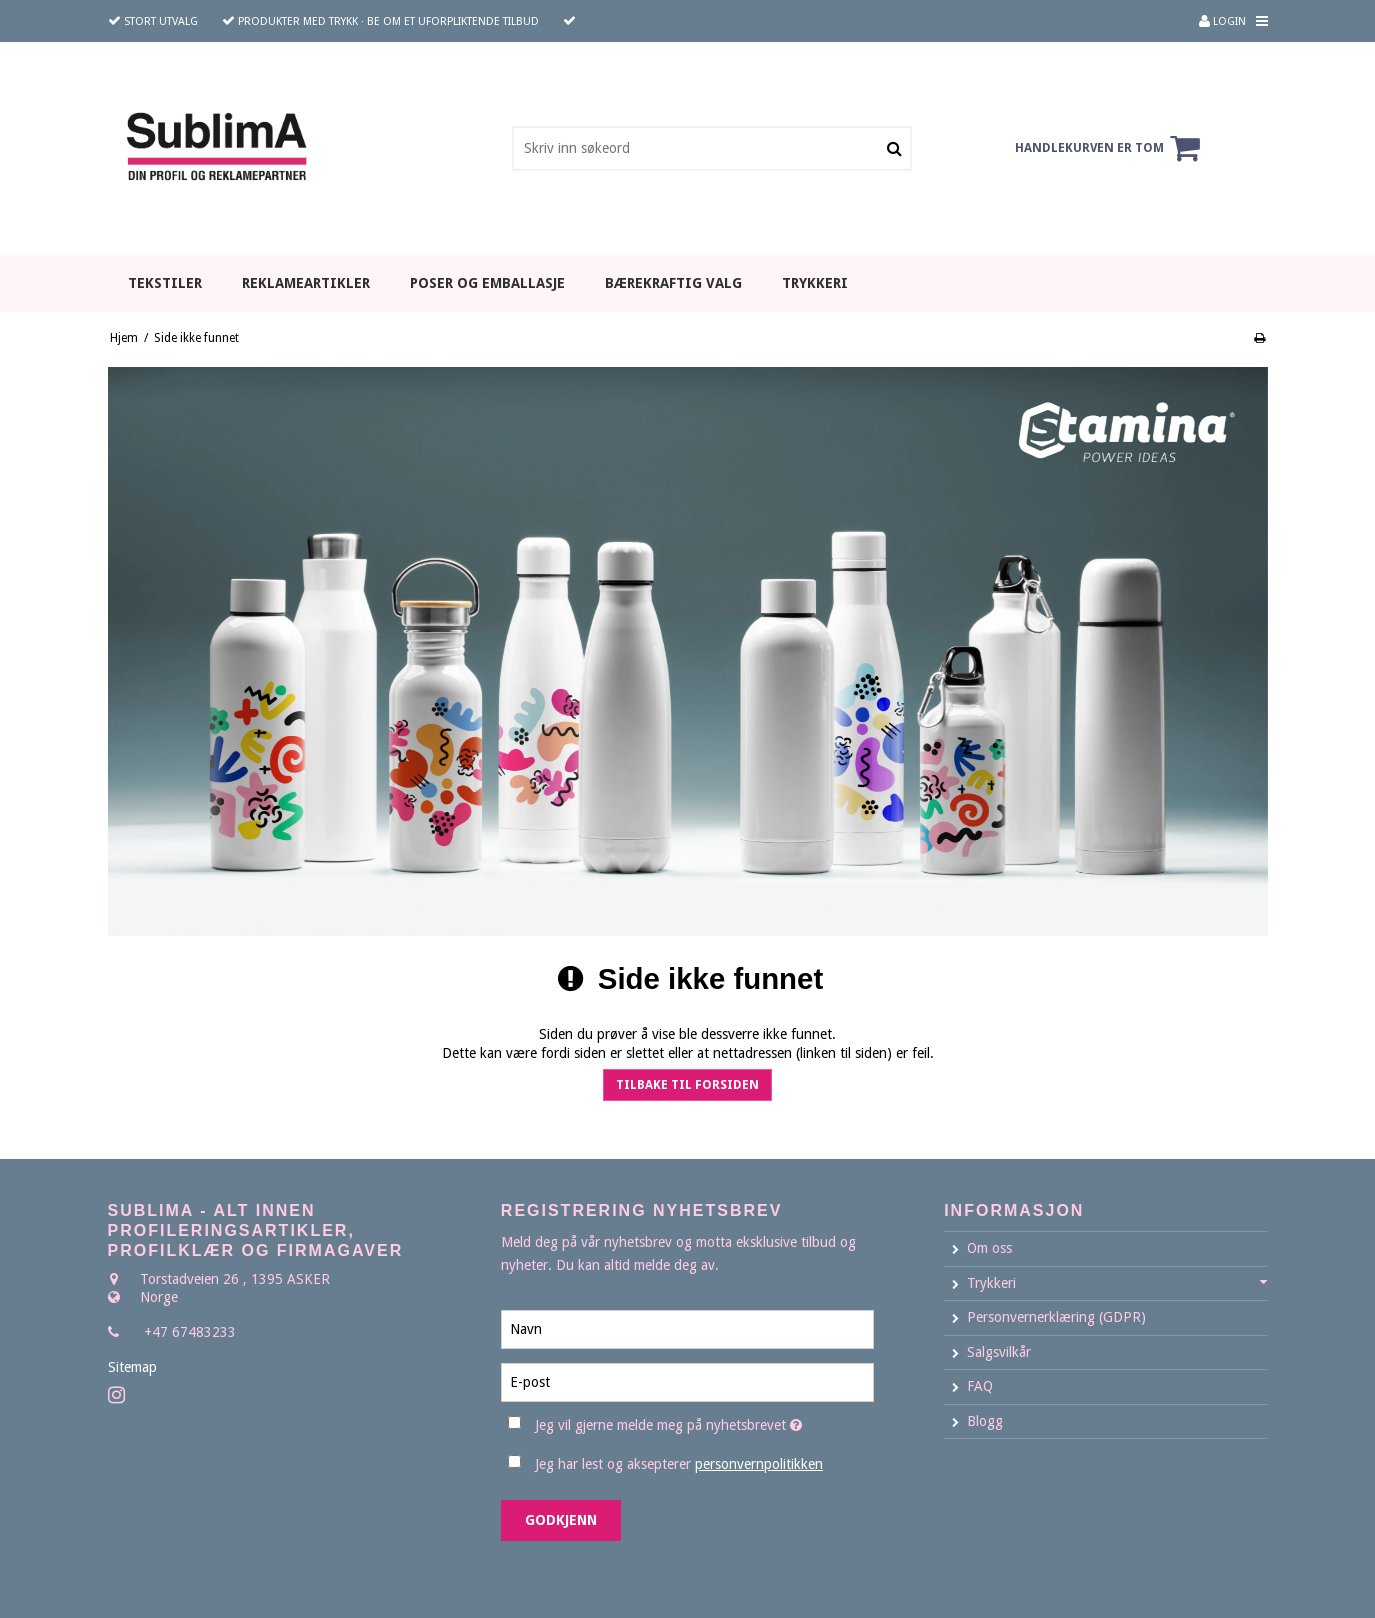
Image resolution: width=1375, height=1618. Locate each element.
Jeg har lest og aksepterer (679, 1464)
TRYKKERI (815, 283)
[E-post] (687, 1381)
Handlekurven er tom (1110, 148)
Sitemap (132, 1367)
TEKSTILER (165, 283)
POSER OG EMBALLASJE (487, 283)
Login (1222, 21)
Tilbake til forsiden (687, 1085)
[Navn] (687, 1328)
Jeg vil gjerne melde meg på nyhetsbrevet (704, 1421)
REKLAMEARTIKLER (306, 283)
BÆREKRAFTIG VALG (673, 283)
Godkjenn (561, 1520)
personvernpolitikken (759, 1464)
